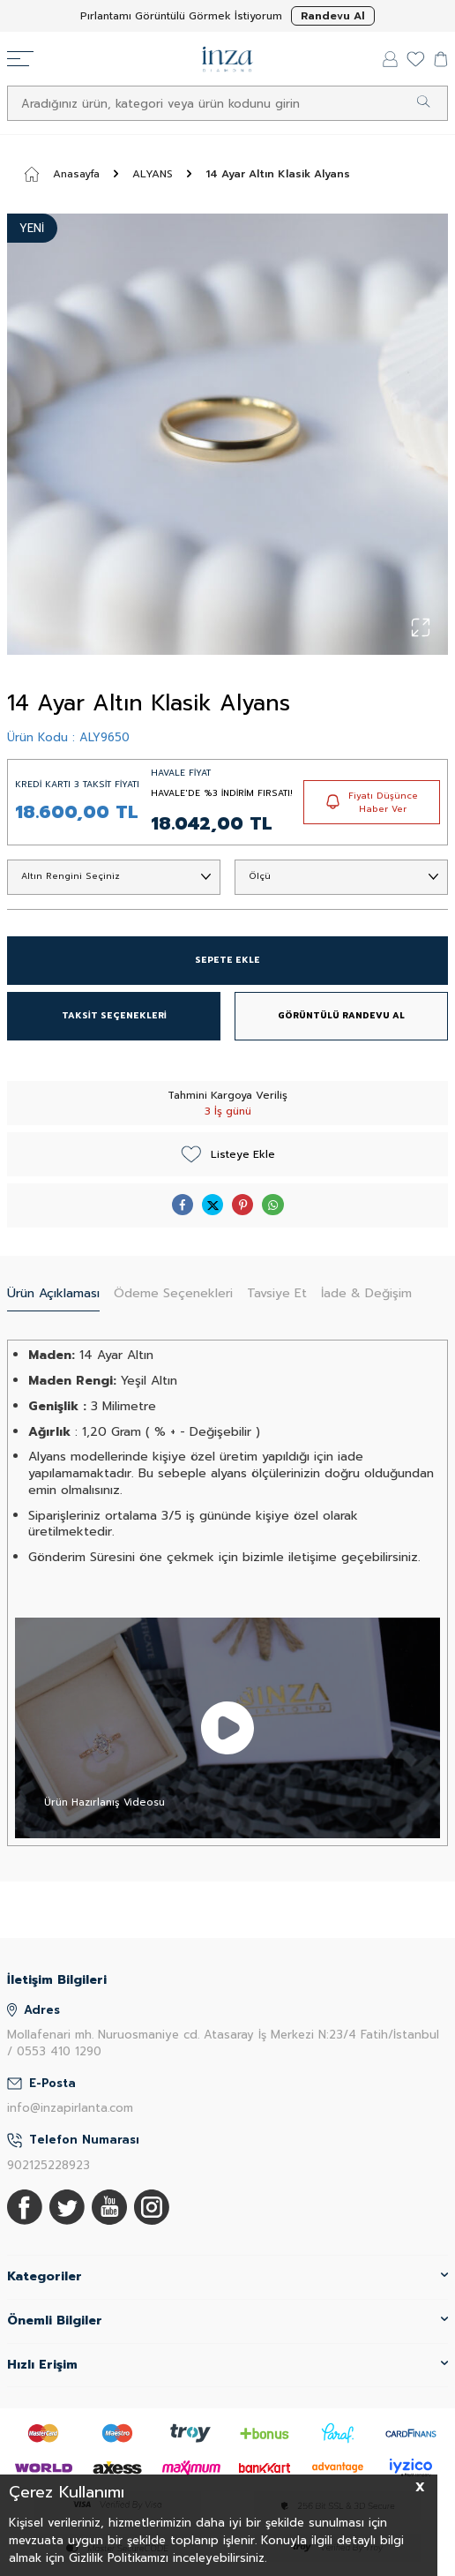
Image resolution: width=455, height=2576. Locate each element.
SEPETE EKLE (227, 959)
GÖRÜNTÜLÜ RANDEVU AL (341, 1015)
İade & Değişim (366, 1293)
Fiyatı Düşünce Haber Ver (372, 802)
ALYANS (152, 174)
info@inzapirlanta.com (70, 2107)
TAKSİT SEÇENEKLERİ (114, 1015)
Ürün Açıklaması (53, 1293)
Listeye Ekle (228, 1154)
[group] (227, 434)
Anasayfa (62, 174)
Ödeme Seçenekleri (173, 1293)
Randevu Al (333, 16)
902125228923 (48, 2165)
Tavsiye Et (277, 1293)
